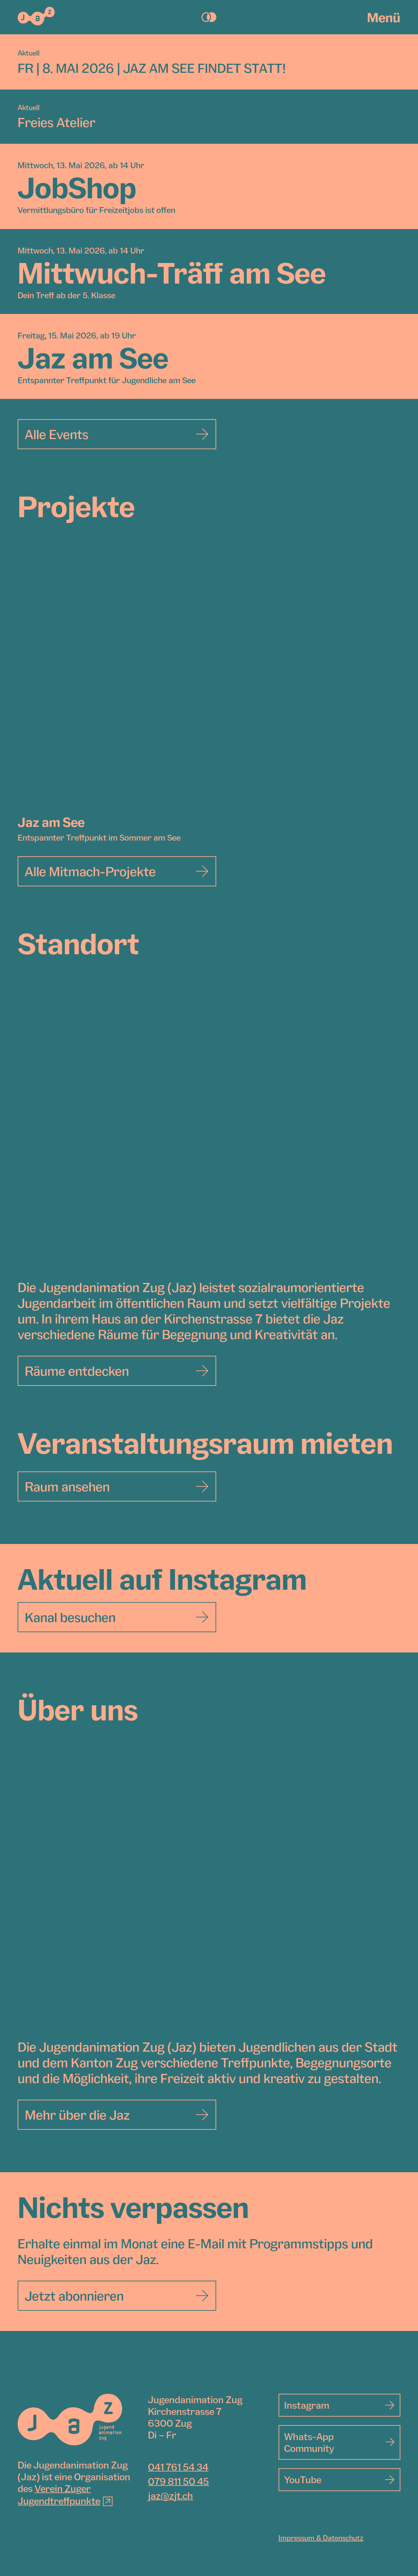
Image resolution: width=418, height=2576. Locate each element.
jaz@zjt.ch (170, 2495)
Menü (383, 17)
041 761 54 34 (178, 2466)
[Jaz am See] (209, 679)
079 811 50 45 (178, 2481)
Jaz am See (51, 821)
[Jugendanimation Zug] (70, 2419)
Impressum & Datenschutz (321, 2538)
